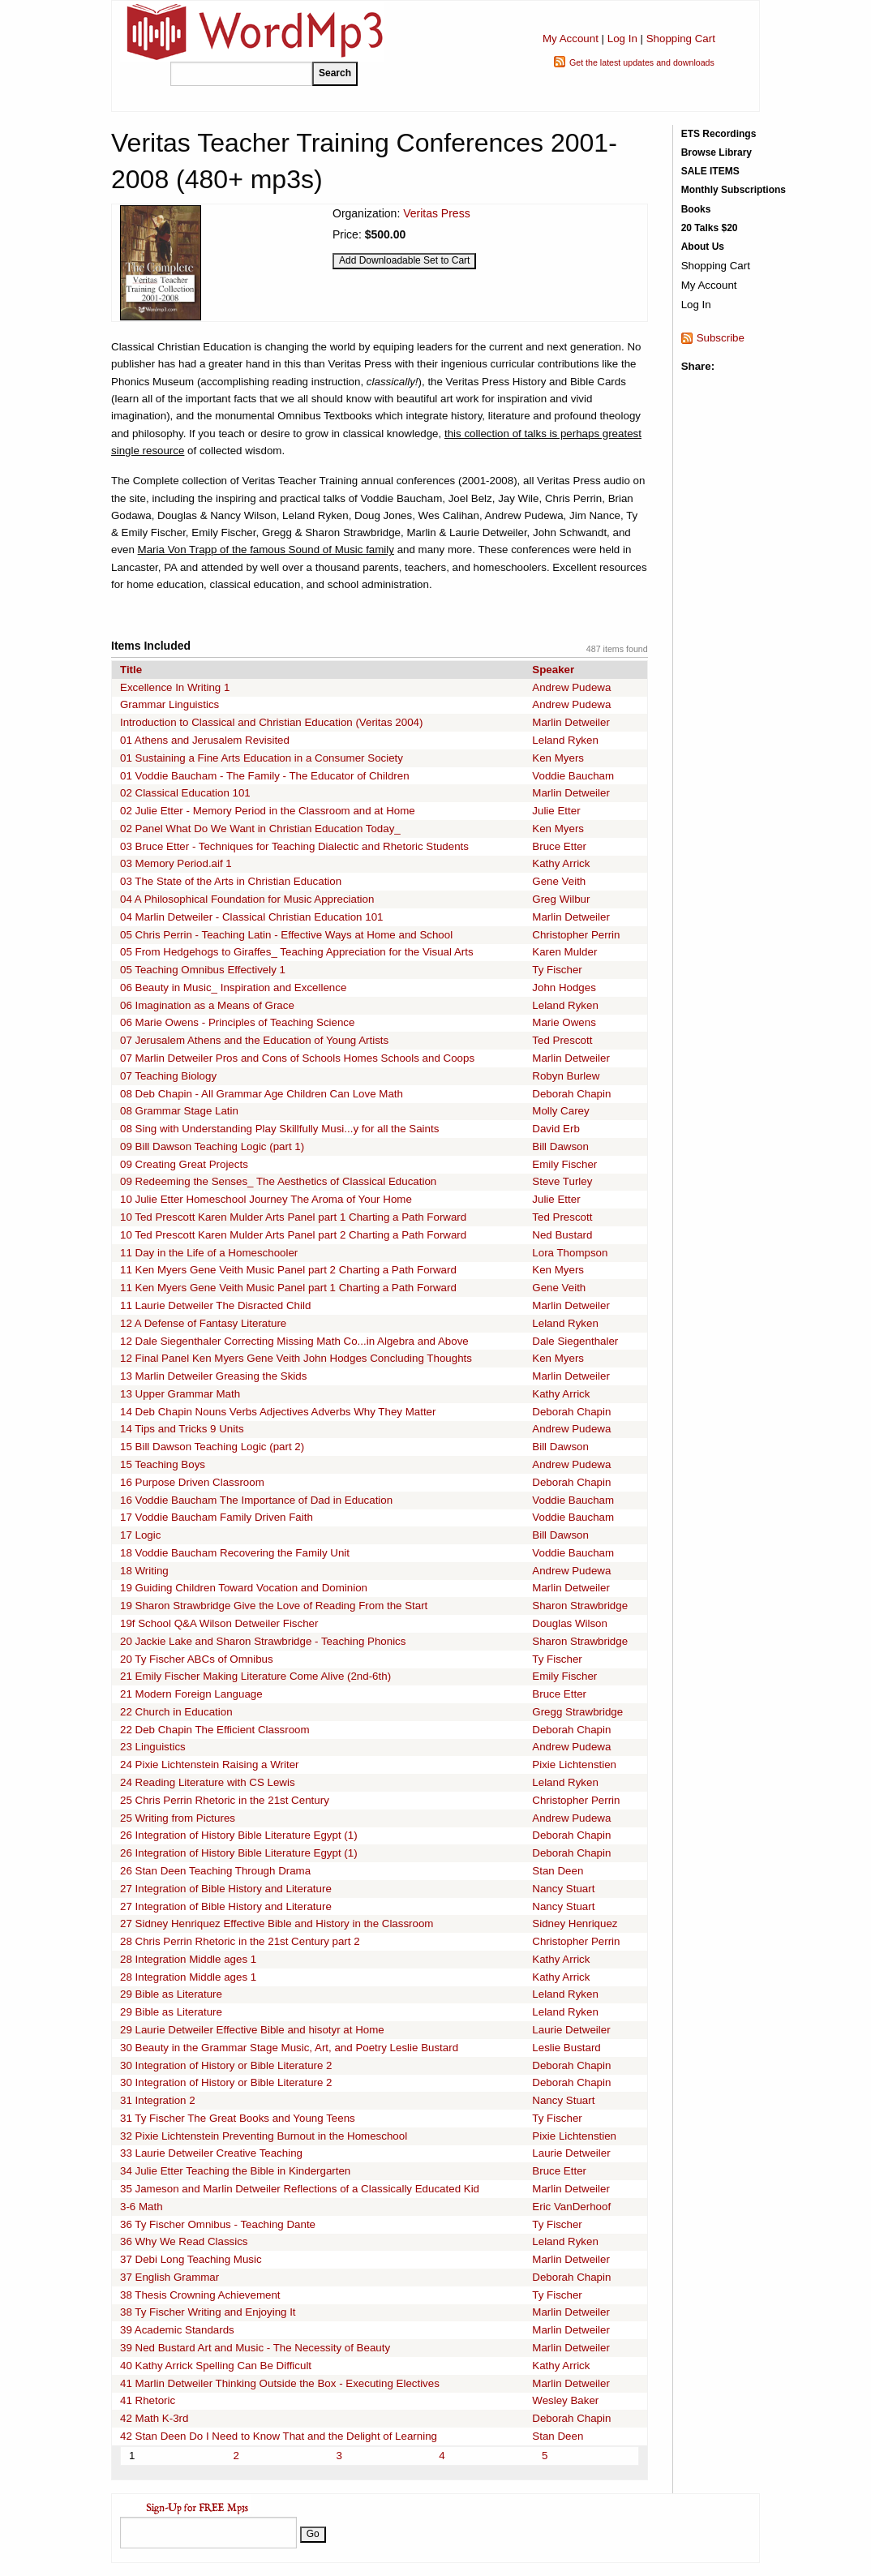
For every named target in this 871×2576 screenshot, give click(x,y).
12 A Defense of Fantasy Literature (203, 1323)
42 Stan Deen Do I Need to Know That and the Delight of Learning (278, 2436)
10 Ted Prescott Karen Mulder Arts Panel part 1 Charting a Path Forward (293, 1217)
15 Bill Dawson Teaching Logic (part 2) (212, 1446)
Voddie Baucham (573, 776)
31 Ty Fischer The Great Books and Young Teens (237, 2118)
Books (696, 209)
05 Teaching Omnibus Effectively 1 (202, 970)
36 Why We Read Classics (184, 2241)
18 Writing (144, 1571)
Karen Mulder (564, 952)
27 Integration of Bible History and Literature (226, 1889)
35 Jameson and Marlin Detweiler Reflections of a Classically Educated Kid (299, 2189)
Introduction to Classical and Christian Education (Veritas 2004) (271, 722)
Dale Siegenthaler (575, 1341)
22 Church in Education (176, 1712)
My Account (571, 38)
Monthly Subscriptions (733, 189)
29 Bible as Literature (171, 1994)
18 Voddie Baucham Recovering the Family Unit (235, 1553)
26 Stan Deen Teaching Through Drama (215, 1871)
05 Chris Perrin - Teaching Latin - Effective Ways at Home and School (286, 935)
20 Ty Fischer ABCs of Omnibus (196, 1659)
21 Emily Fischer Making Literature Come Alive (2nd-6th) (255, 1676)
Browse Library (716, 152)
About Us (702, 246)
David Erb (556, 1129)
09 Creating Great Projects (184, 1164)
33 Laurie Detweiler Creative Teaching (211, 2153)
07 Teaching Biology (168, 1076)
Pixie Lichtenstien (574, 1764)
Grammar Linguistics (169, 704)
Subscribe (720, 338)
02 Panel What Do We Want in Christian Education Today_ (260, 828)
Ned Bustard (562, 1235)
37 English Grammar (169, 2277)
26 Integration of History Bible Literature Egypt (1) (239, 1835)
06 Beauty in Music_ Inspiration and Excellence (233, 987)
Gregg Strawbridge (577, 1712)
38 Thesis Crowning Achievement (200, 2295)
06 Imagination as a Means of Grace (207, 1005)
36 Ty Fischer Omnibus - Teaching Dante (217, 2224)
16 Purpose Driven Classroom (192, 1482)
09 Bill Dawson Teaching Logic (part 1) (212, 1146)
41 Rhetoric (147, 2400)
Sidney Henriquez (574, 1923)
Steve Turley (562, 1181)
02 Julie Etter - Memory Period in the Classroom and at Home (267, 811)
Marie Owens (564, 1022)
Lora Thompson (569, 1253)
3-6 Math (141, 2206)
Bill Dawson (560, 1146)
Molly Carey (560, 1111)
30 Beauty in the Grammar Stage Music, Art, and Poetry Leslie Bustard (289, 2047)
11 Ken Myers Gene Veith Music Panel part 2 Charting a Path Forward (288, 1270)
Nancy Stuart (563, 1889)
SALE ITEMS (710, 171)
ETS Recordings (719, 134)
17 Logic (140, 1535)
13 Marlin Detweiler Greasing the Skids (213, 1376)
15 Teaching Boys (162, 1464)
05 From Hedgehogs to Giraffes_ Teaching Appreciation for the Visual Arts (297, 952)
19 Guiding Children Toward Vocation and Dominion (243, 1588)
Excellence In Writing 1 (175, 687)
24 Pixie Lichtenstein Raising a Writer (209, 1764)
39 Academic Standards (177, 2330)
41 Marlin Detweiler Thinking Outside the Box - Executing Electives (280, 2383)
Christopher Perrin (576, 935)
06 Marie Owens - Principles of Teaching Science (237, 1022)
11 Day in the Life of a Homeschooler (209, 1253)
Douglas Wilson (569, 1623)
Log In (622, 38)
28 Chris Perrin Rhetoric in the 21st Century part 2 (240, 1941)
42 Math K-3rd (154, 2418)
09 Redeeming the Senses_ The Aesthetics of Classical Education (278, 1181)
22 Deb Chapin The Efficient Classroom (215, 1730)
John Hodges (564, 987)
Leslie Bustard (566, 2047)
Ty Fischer (556, 970)
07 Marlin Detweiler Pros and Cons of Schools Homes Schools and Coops (297, 1058)
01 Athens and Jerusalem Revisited (205, 740)
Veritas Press (436, 213)
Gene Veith (559, 881)
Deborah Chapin (571, 1094)
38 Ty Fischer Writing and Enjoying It (208, 2312)
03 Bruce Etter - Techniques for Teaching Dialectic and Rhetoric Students (294, 846)
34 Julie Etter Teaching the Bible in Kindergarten (235, 2171)
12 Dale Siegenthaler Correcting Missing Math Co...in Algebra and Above (294, 1341)
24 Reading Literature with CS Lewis (207, 1782)
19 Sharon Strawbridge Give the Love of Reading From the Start (273, 1605)
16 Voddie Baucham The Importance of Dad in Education (256, 1500)
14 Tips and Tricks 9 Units (182, 1429)
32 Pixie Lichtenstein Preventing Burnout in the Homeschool (263, 2136)
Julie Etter (556, 811)
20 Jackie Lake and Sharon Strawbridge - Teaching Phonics (262, 1641)
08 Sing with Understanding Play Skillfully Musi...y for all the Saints (279, 1129)
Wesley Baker (565, 2400)
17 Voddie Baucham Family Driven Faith (216, 1517)
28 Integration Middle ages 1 (188, 1959)
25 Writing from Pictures (177, 1818)
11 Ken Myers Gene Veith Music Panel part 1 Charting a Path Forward (288, 1288)
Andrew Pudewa (571, 687)
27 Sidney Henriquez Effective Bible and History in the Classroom (276, 1923)
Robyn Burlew (565, 1076)
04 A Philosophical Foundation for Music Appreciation (247, 899)
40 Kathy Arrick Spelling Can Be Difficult (215, 2365)
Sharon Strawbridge (580, 1605)
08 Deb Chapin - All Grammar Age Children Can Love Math (261, 1094)
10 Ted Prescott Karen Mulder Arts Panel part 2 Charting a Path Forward (293, 1235)
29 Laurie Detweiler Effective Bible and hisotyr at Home (252, 2030)
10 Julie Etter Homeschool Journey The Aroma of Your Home (266, 1199)
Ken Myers (558, 758)
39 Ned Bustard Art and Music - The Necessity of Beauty (255, 2348)
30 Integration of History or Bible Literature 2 (226, 2065)
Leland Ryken (565, 740)
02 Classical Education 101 (185, 793)
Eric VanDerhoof (571, 2206)
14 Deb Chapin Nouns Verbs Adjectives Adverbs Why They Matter (278, 1412)
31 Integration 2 (157, 2100)
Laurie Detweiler (571, 2030)
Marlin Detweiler (571, 722)
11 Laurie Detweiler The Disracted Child (215, 1305)
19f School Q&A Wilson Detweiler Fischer (219, 1623)
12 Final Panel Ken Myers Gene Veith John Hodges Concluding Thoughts (296, 1358)
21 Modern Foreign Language (191, 1694)
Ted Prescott (562, 1040)
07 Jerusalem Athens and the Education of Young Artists (254, 1040)
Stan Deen (557, 1871)
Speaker (553, 669)
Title (131, 669)
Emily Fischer (564, 1164)
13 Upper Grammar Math (180, 1394)
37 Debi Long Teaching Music (191, 2259)
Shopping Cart (680, 38)
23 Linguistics (153, 1747)
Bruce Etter (559, 846)
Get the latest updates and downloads (641, 62)
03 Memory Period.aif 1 (176, 863)
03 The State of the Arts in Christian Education (230, 881)
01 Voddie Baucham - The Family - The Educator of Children (265, 776)
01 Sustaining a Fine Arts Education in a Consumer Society (261, 758)
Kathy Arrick (561, 863)
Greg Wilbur (561, 899)
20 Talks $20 (709, 228)
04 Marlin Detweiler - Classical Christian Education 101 (251, 917)
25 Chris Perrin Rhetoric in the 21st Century (224, 1800)
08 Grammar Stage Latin (179, 1111)
